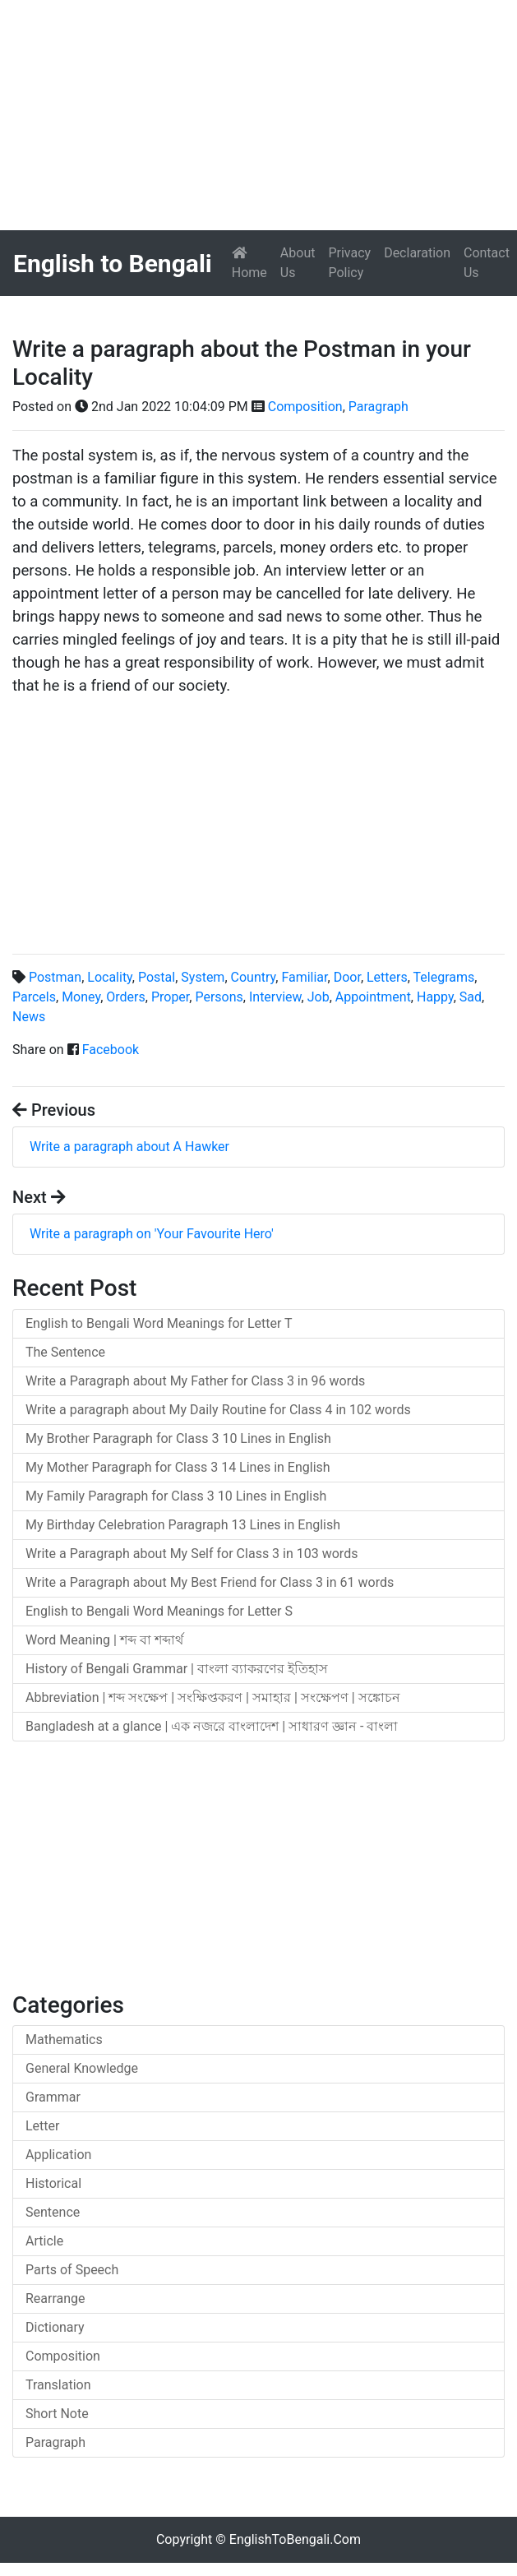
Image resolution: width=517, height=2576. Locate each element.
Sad (470, 997)
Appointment (373, 997)
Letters (387, 977)
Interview (275, 997)
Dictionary (55, 2327)
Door (347, 977)
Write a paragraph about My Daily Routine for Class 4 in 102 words (218, 1409)
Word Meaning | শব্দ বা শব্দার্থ (104, 1640)
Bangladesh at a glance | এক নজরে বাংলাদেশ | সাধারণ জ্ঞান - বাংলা (211, 1726)
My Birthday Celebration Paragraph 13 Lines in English (182, 1525)
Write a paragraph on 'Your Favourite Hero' (152, 1234)
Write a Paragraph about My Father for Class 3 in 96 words (195, 1381)
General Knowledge (81, 2068)
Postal (156, 977)
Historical (53, 2183)
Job (318, 997)
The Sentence (65, 1352)
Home (253, 263)
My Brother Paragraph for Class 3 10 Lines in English (178, 1438)
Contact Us (487, 262)
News (28, 1016)
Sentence (52, 2212)
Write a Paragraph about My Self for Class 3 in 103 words (191, 1553)
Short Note (57, 2413)
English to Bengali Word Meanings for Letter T (159, 1323)
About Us (298, 262)
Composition (305, 406)
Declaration (417, 253)
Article (44, 2241)
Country (253, 977)
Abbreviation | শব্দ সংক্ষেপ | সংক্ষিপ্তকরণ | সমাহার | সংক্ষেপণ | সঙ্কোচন (212, 1697)
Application (58, 2154)
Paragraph (379, 406)
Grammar (53, 2097)
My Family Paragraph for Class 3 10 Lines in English (175, 1496)
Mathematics (64, 2039)
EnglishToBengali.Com (295, 2539)
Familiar (304, 977)
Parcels (34, 997)
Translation (58, 2385)
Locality (109, 977)
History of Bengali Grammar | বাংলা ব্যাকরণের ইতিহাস (176, 1668)
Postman (55, 977)
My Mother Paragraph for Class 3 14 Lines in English (177, 1467)
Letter (42, 2126)
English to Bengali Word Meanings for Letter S (159, 1611)
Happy (435, 997)
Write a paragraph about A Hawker (129, 1146)
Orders (125, 997)
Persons (218, 997)
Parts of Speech (71, 2270)
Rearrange (55, 2298)
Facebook (110, 1049)
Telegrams (444, 977)
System (202, 977)
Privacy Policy (349, 262)
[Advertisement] (258, 115)
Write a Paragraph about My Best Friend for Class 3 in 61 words (209, 1582)
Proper (170, 997)
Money (81, 997)
